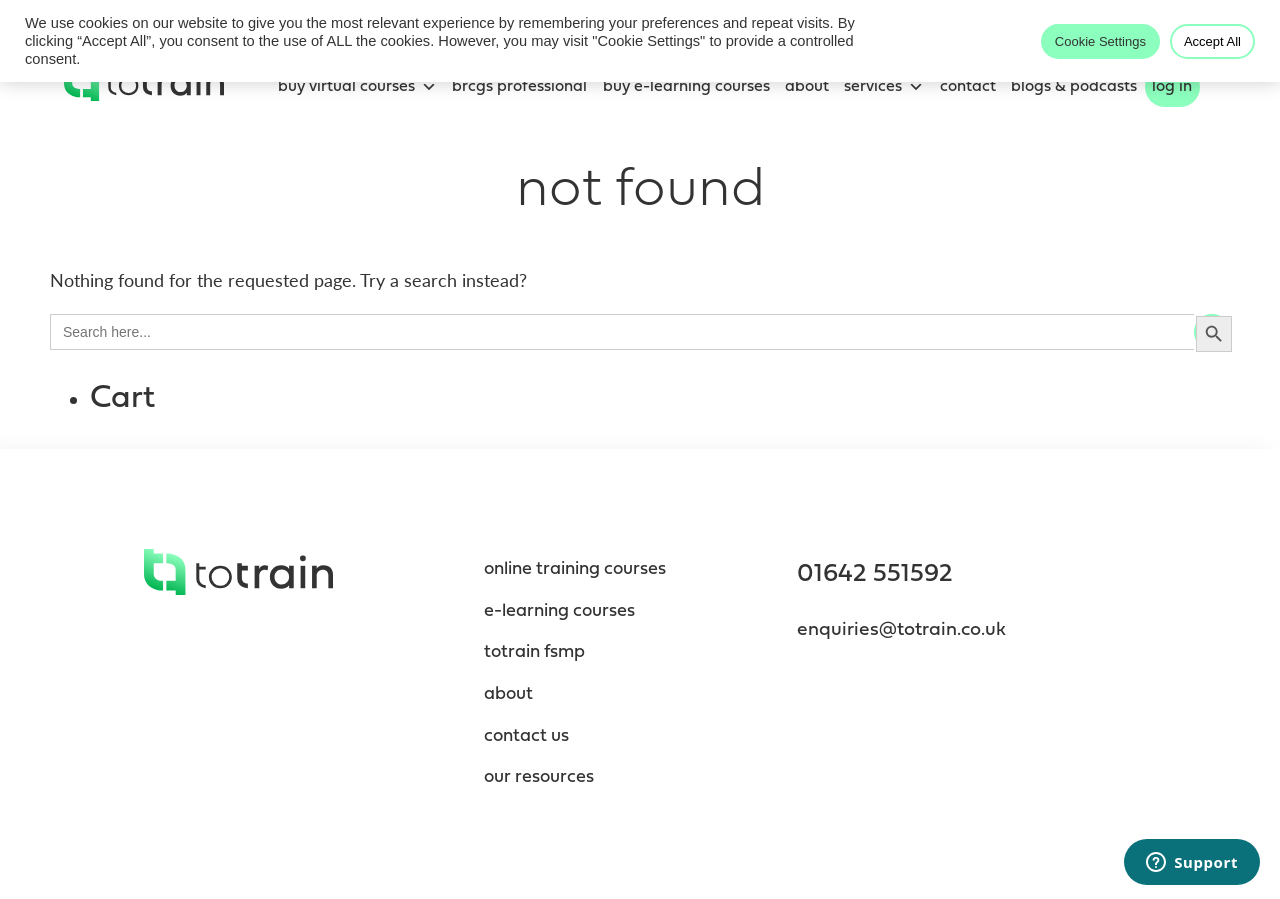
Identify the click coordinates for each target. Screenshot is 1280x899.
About (807, 87)
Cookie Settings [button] (1100, 41)
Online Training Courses (575, 569)
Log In (1172, 87)
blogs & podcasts (1074, 87)
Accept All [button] (1212, 41)
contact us (526, 736)
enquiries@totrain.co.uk (901, 630)
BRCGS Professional (519, 87)
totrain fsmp (534, 652)
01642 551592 (875, 574)
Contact (968, 87)
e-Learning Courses (559, 611)
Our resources (539, 777)
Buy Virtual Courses (357, 87)
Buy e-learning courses (686, 87)
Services (884, 87)
